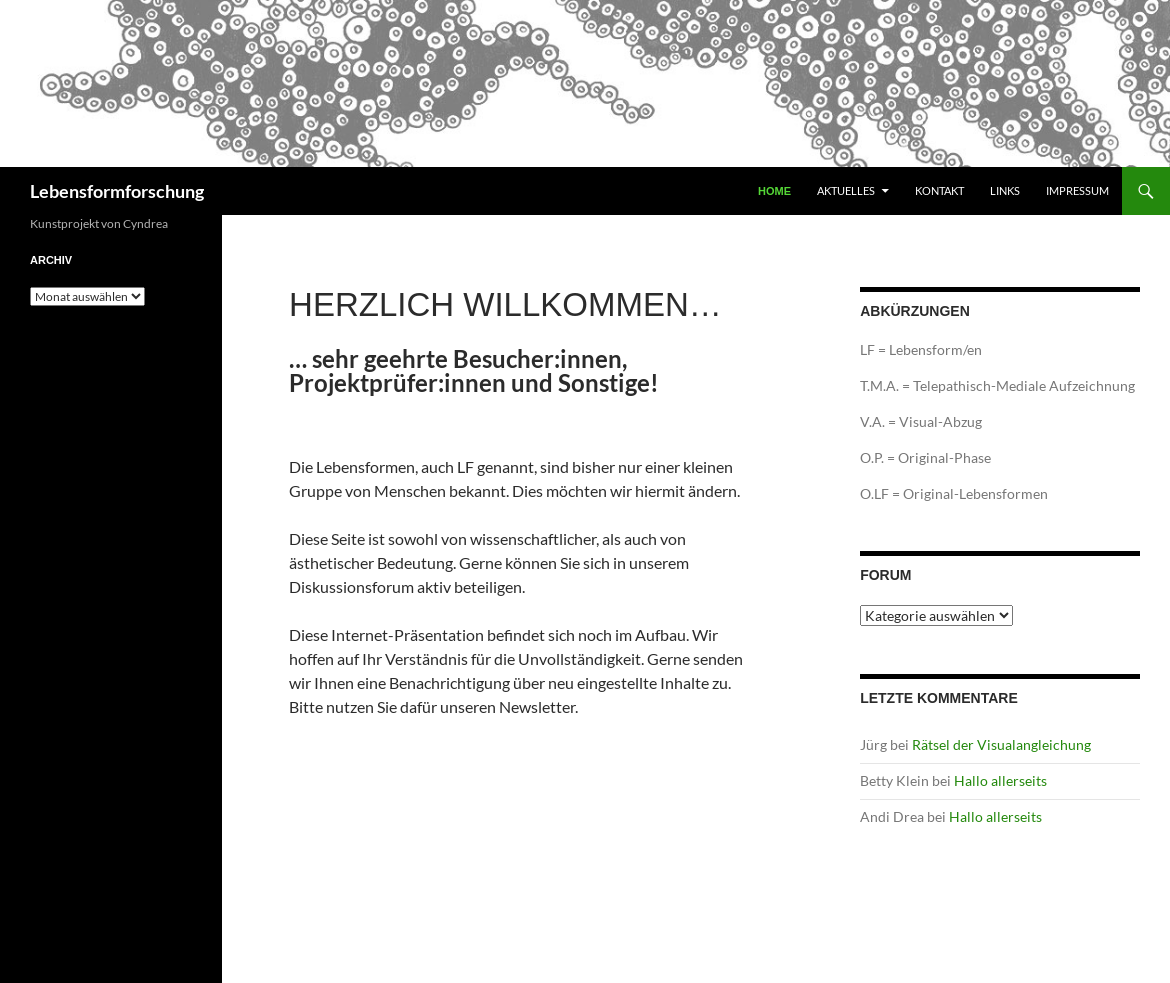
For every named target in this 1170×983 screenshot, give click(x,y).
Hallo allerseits (1000, 780)
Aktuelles (846, 190)
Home (774, 191)
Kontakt (939, 190)
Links (1005, 190)
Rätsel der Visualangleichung (1001, 744)
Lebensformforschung (117, 191)
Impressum (1077, 190)
